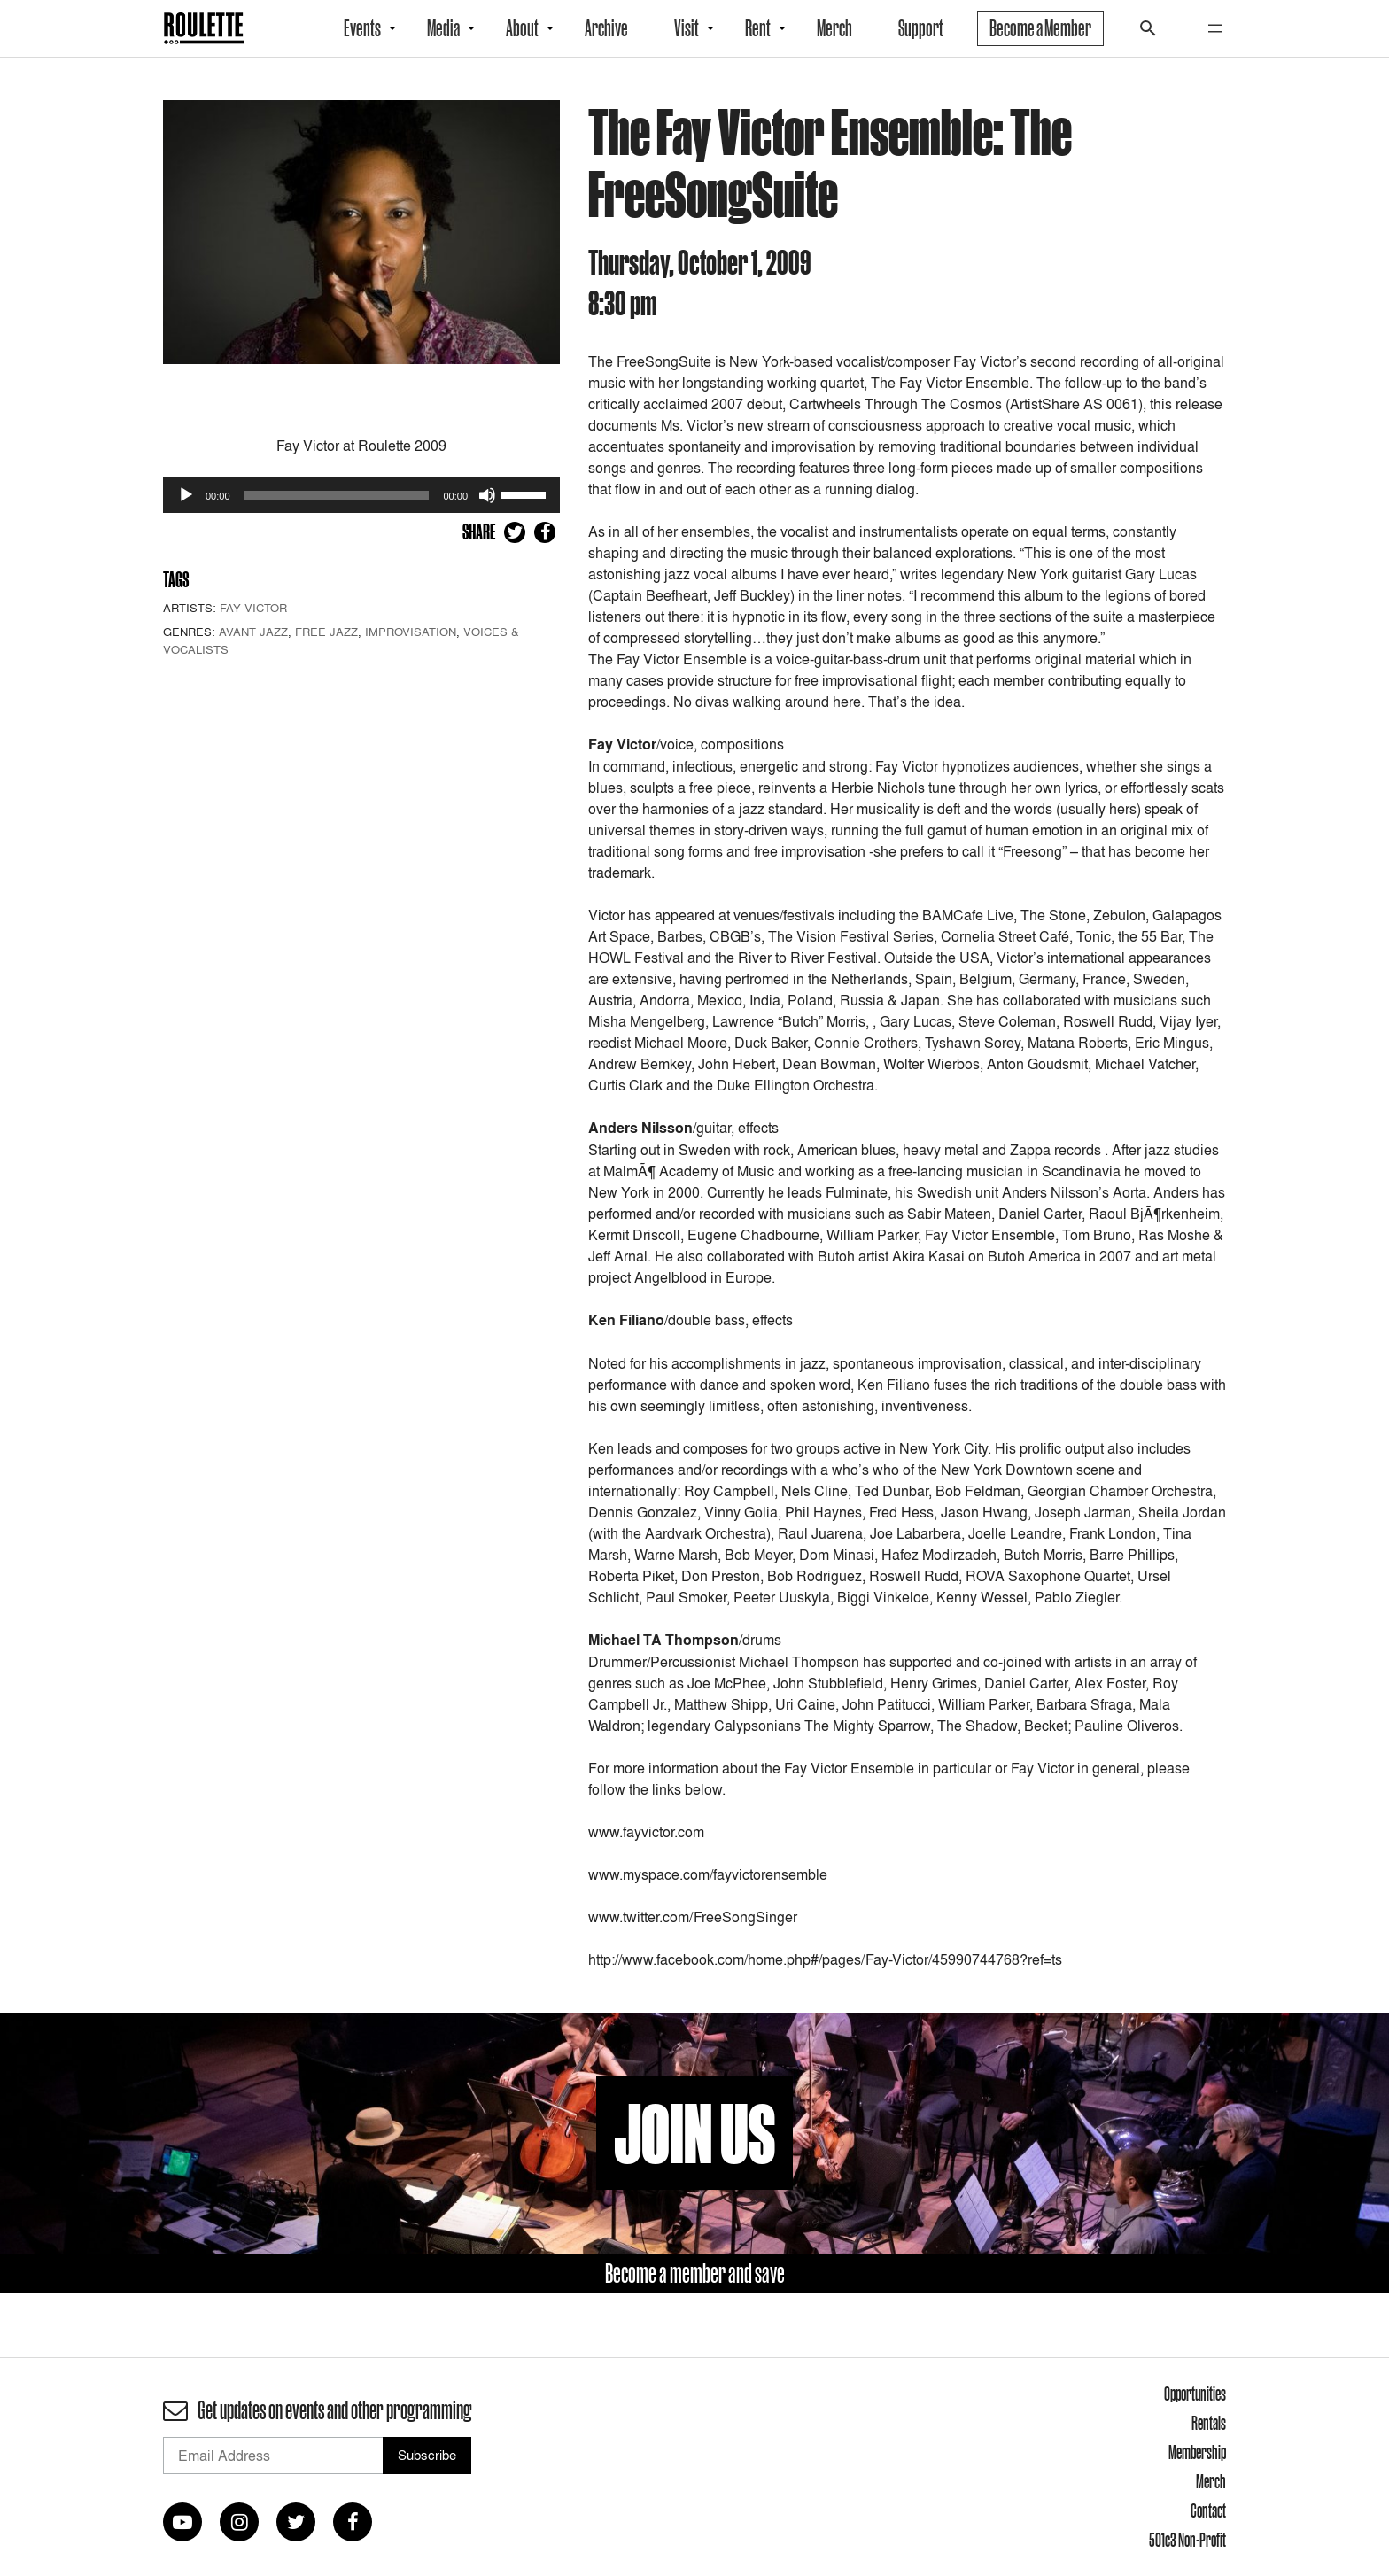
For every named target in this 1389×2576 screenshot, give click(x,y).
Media (443, 28)
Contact (1208, 2510)
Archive (606, 28)
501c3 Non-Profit (1187, 2539)
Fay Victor (253, 608)
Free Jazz (326, 632)
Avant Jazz (253, 632)
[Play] (186, 495)
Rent (758, 28)
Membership (1197, 2451)
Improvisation (410, 632)
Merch (834, 28)
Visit (686, 28)
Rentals (1208, 2422)
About (522, 28)
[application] (361, 495)
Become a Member (1040, 28)
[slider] (337, 495)
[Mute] (487, 495)
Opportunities (1195, 2393)
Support (920, 28)
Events (362, 28)
